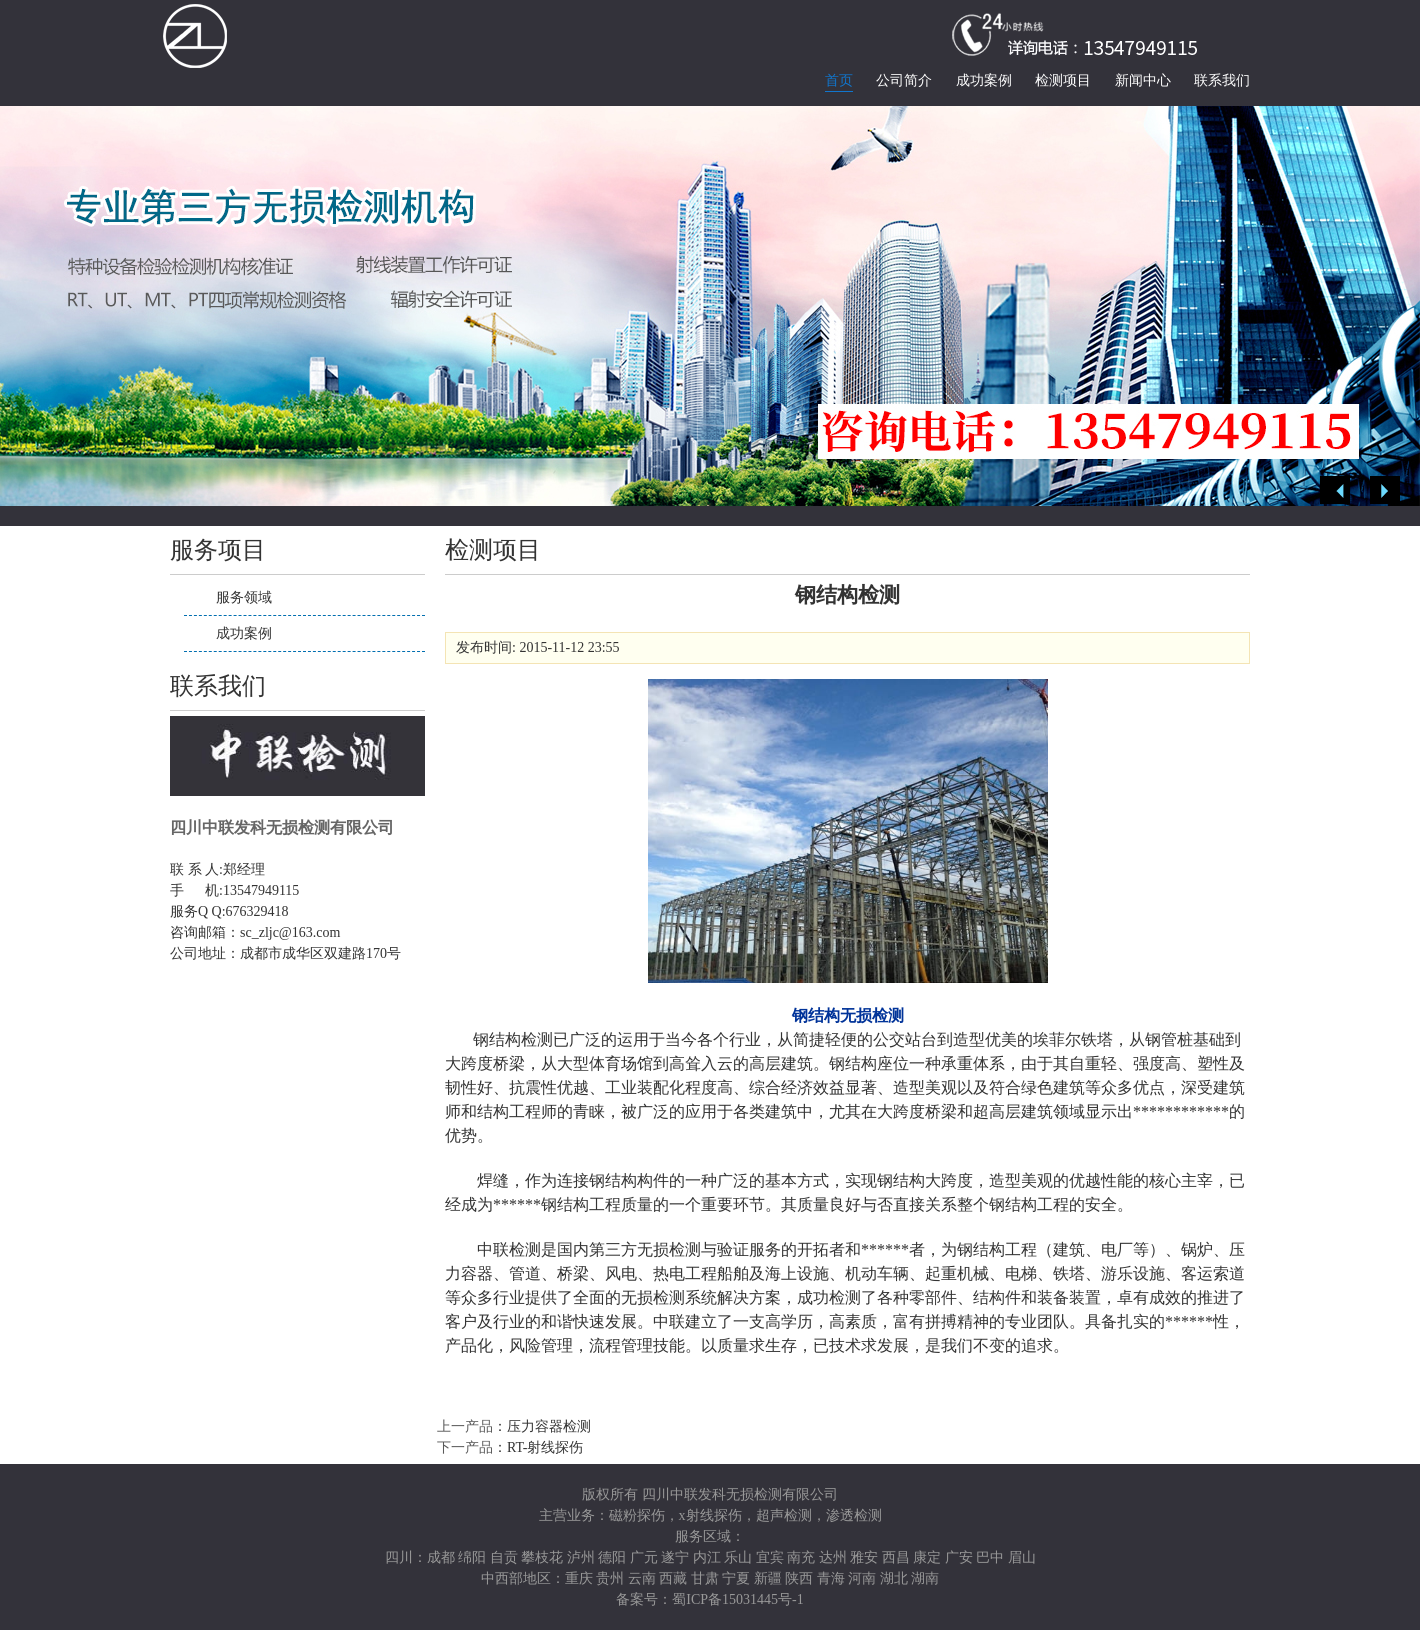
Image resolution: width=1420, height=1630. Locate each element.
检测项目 (1063, 80)
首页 (839, 80)
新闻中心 (1143, 80)
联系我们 (1222, 80)
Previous (1335, 490)
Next (1385, 490)
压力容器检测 (549, 1426)
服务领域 (244, 597)
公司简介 (904, 80)
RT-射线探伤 (545, 1447)
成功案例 (984, 80)
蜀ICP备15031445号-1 (737, 1599)
